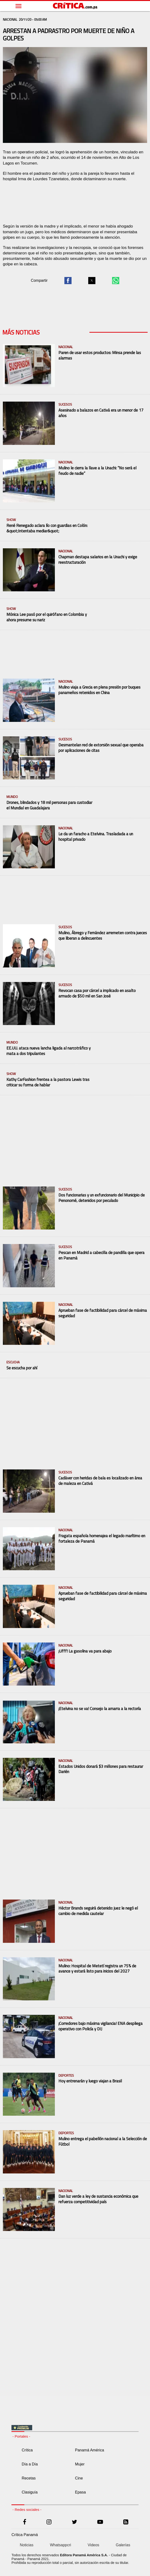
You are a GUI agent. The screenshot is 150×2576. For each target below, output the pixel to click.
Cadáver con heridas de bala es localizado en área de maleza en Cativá (100, 1480)
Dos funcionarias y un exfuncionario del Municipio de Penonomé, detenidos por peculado (101, 1197)
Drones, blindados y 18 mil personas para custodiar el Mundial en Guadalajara (49, 805)
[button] (68, 280)
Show (11, 520)
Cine (79, 2478)
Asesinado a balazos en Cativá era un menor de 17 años (101, 413)
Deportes (66, 2075)
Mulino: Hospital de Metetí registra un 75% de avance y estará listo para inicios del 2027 (97, 1968)
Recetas (29, 2478)
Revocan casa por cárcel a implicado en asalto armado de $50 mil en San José (97, 993)
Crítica (27, 2450)
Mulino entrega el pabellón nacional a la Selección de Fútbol (102, 2141)
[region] (75, 202)
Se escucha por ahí (21, 1368)
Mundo (12, 797)
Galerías (123, 2545)
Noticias (26, 2545)
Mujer (80, 2464)
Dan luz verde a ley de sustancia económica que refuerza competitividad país (98, 2199)
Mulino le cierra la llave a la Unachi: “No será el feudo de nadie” (97, 470)
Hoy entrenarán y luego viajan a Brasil (90, 2081)
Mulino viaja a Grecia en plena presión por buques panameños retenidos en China (99, 690)
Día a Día (30, 2464)
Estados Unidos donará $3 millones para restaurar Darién (100, 1769)
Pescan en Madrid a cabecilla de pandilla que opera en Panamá (101, 1255)
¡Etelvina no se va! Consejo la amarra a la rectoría (99, 1708)
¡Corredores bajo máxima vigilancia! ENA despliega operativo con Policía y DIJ (100, 2026)
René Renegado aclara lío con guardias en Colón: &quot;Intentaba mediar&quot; (47, 528)
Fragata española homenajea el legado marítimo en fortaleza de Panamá (101, 1538)
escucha (13, 1362)
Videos (93, 2545)
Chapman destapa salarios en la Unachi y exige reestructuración (97, 559)
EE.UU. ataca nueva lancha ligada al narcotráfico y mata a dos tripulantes (48, 1050)
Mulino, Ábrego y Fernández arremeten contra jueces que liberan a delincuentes (102, 935)
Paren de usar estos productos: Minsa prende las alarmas (99, 355)
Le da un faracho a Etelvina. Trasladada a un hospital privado (95, 836)
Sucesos (65, 404)
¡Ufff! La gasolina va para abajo (85, 1651)
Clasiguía (30, 2492)
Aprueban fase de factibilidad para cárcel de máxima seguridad (102, 1313)
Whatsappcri (60, 2545)
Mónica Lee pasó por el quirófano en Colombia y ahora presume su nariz (46, 617)
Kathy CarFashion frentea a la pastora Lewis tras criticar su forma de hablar (47, 1082)
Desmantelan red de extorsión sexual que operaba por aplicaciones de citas (101, 747)
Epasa (80, 2492)
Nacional (65, 347)
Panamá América (89, 2450)
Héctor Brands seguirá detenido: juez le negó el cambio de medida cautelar (98, 1910)
